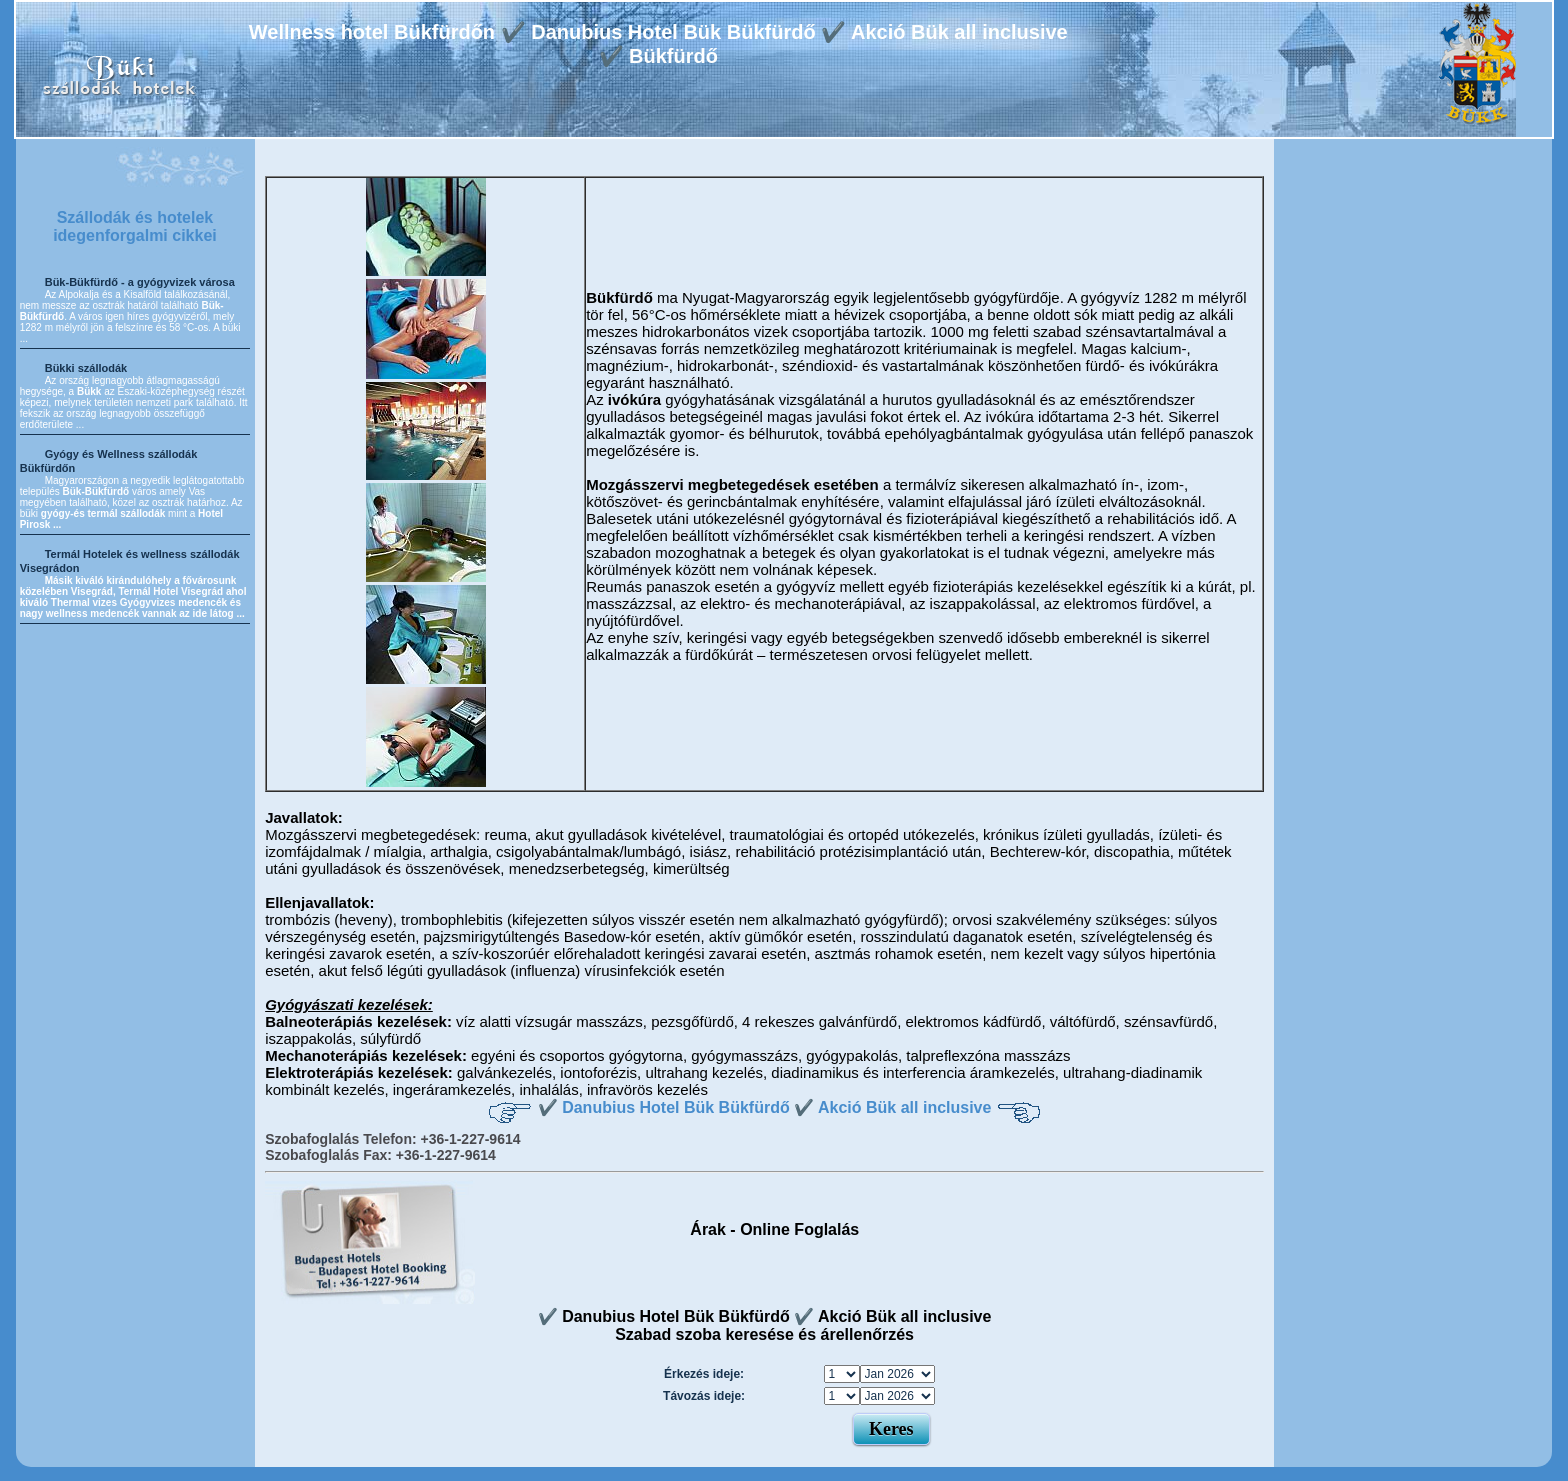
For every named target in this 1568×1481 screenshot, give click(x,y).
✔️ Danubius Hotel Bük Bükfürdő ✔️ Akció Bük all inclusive (765, 1107)
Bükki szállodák (86, 368)
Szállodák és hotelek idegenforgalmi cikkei (135, 226)
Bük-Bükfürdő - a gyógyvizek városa (140, 282)
